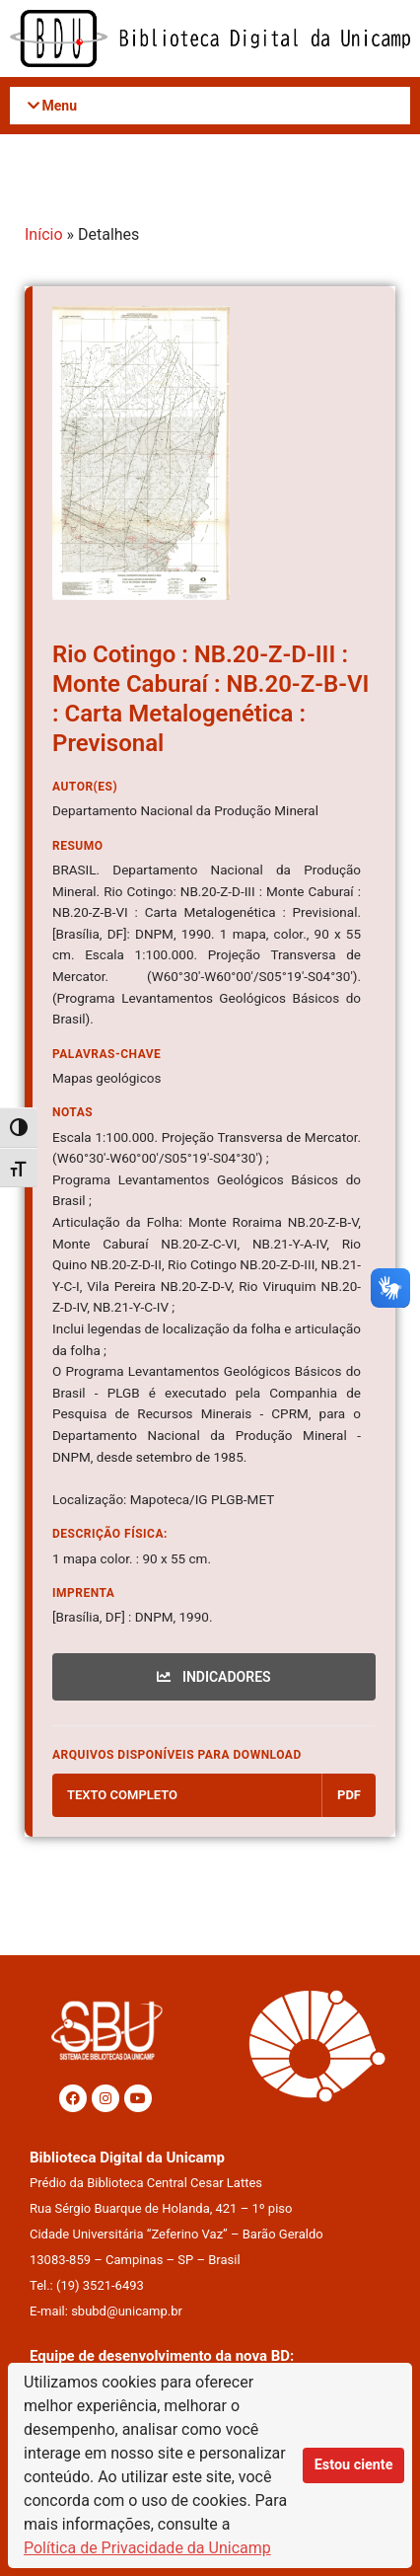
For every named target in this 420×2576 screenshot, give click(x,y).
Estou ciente (354, 2465)
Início (44, 234)
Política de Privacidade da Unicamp (147, 2547)
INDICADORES (213, 1677)
